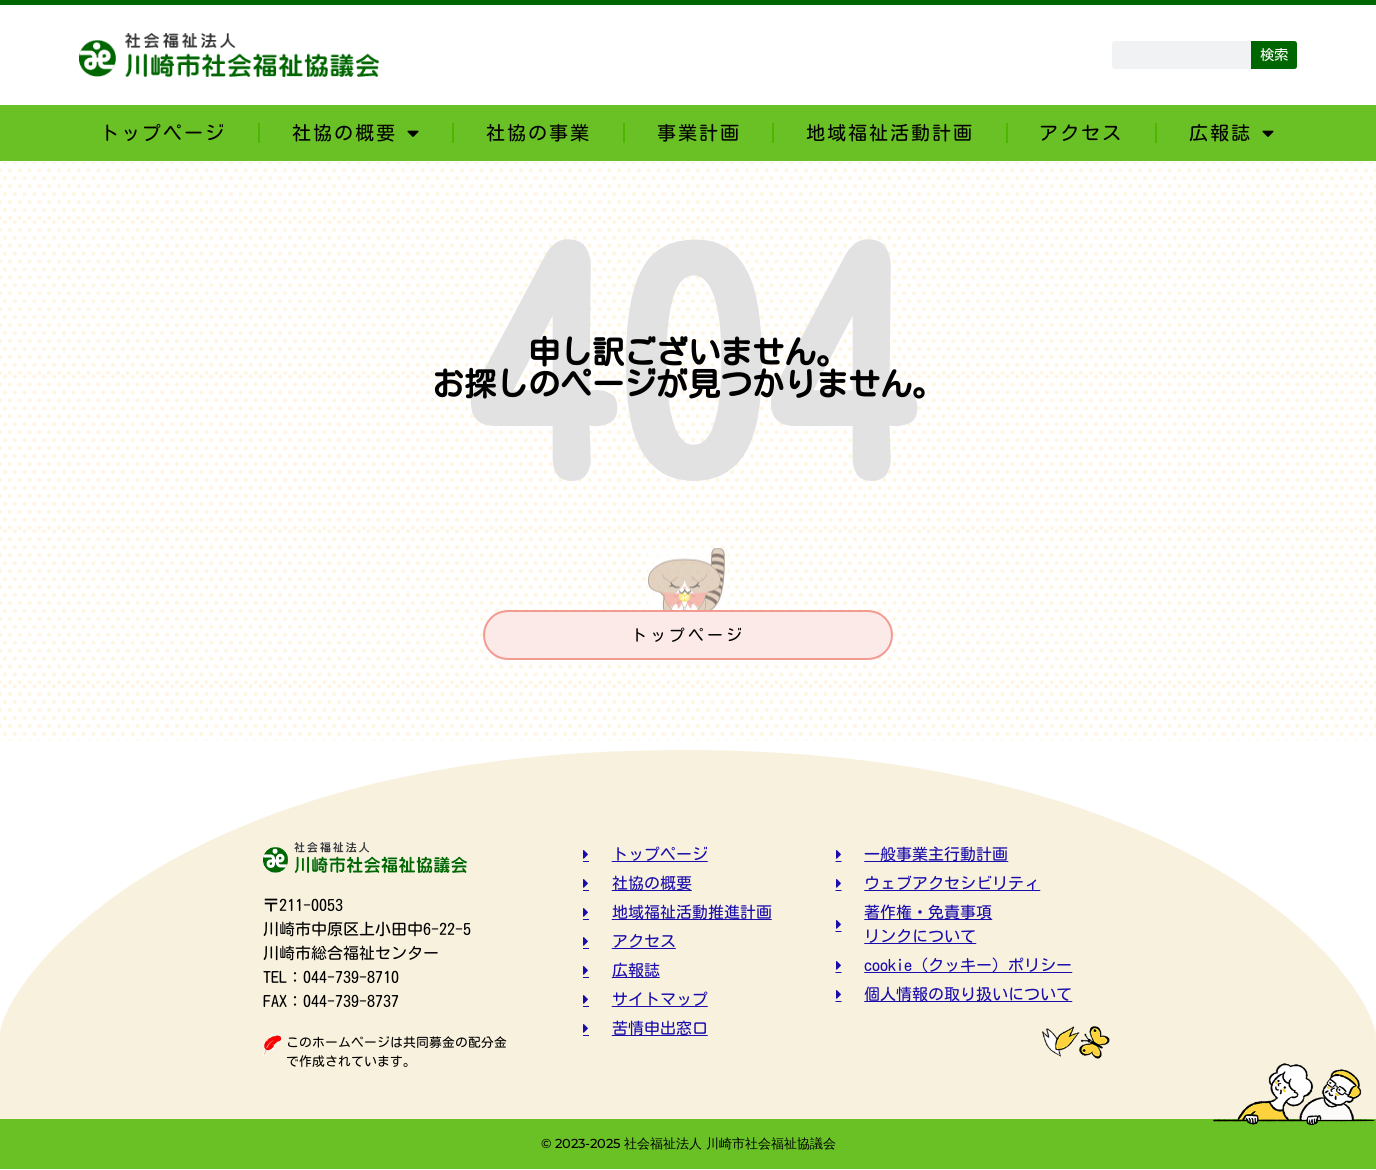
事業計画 (699, 132)
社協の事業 (538, 132)
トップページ (163, 132)
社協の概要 (356, 132)
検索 (1274, 54)
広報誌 (1232, 132)
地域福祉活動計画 (890, 132)
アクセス (1081, 132)
